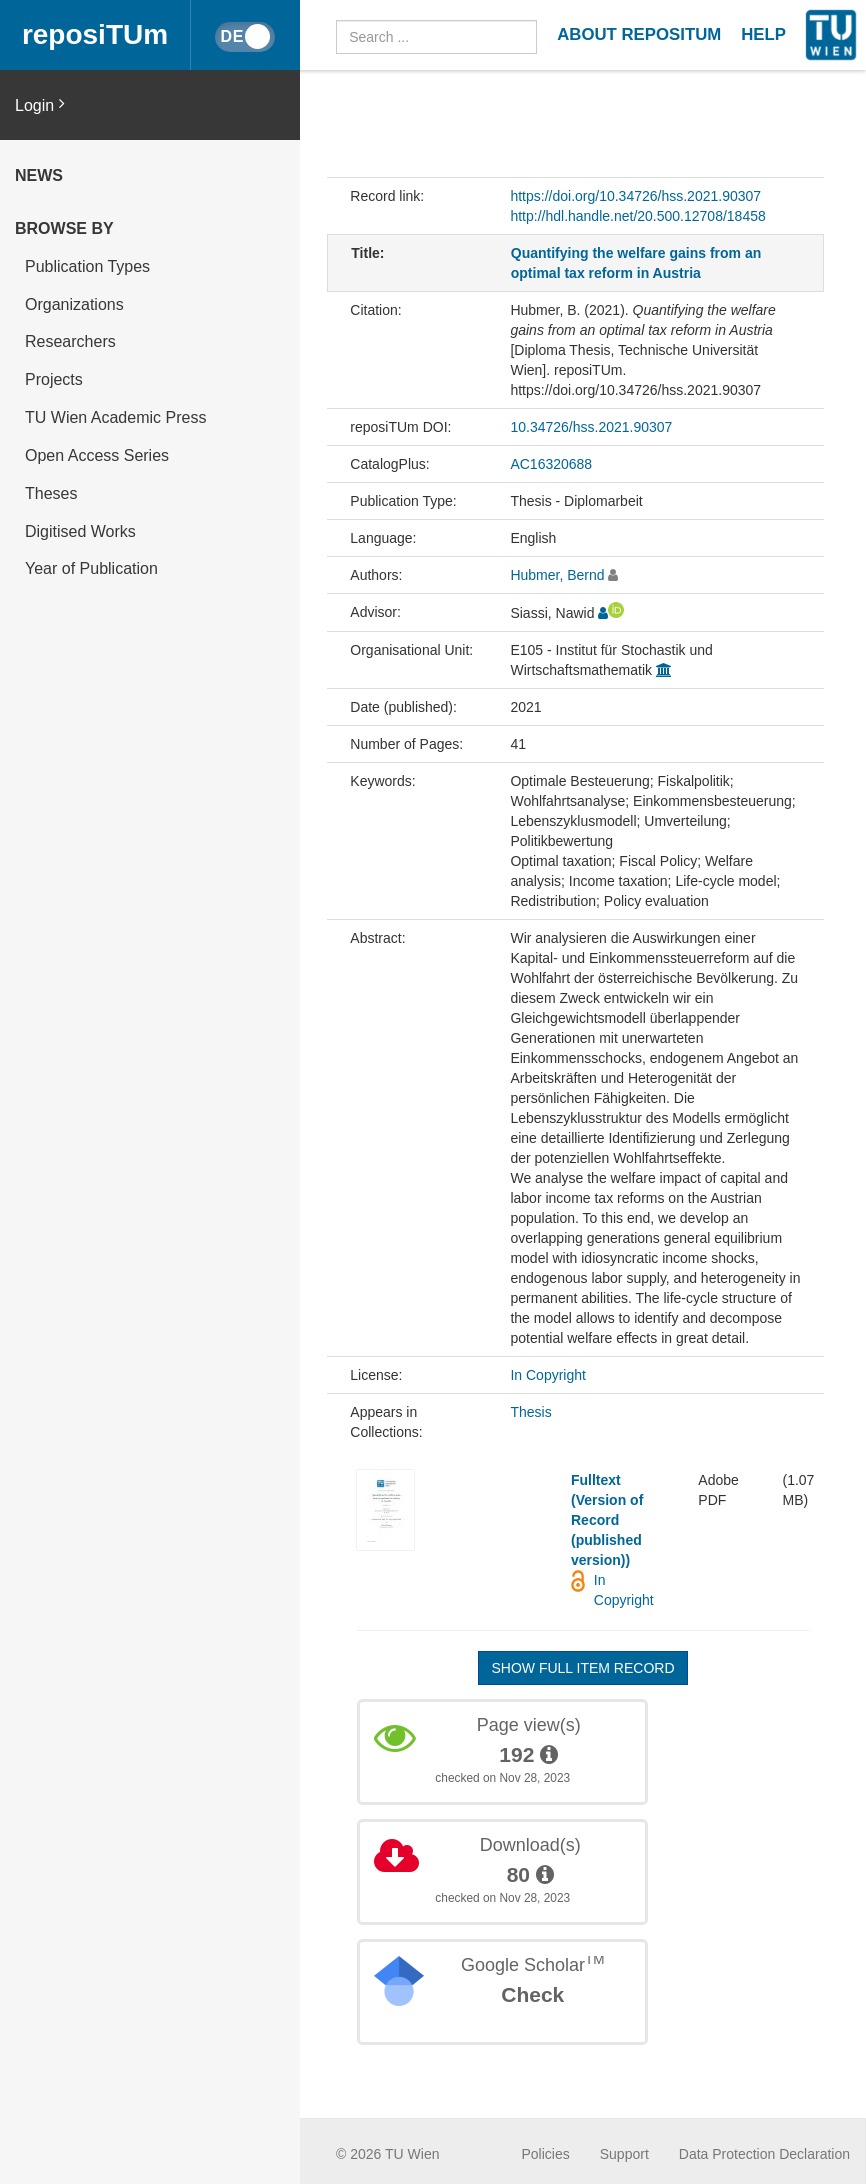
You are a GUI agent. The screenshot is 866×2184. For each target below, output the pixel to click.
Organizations (74, 304)
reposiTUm (95, 34)
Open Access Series (97, 455)
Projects (54, 379)
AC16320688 (551, 464)
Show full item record (582, 1668)
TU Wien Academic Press (115, 417)
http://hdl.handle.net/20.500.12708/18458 (637, 216)
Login (40, 104)
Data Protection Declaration (764, 2154)
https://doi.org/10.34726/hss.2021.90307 (635, 196)
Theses (51, 493)
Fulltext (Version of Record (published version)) (607, 1520)
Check (532, 1994)
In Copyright (547, 1375)
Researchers (70, 341)
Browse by (64, 228)
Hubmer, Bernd (557, 575)
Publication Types (87, 266)
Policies (546, 2154)
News (39, 175)
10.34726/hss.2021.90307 (591, 427)
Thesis (530, 1412)
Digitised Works (80, 531)
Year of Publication (91, 568)
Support (624, 2154)
